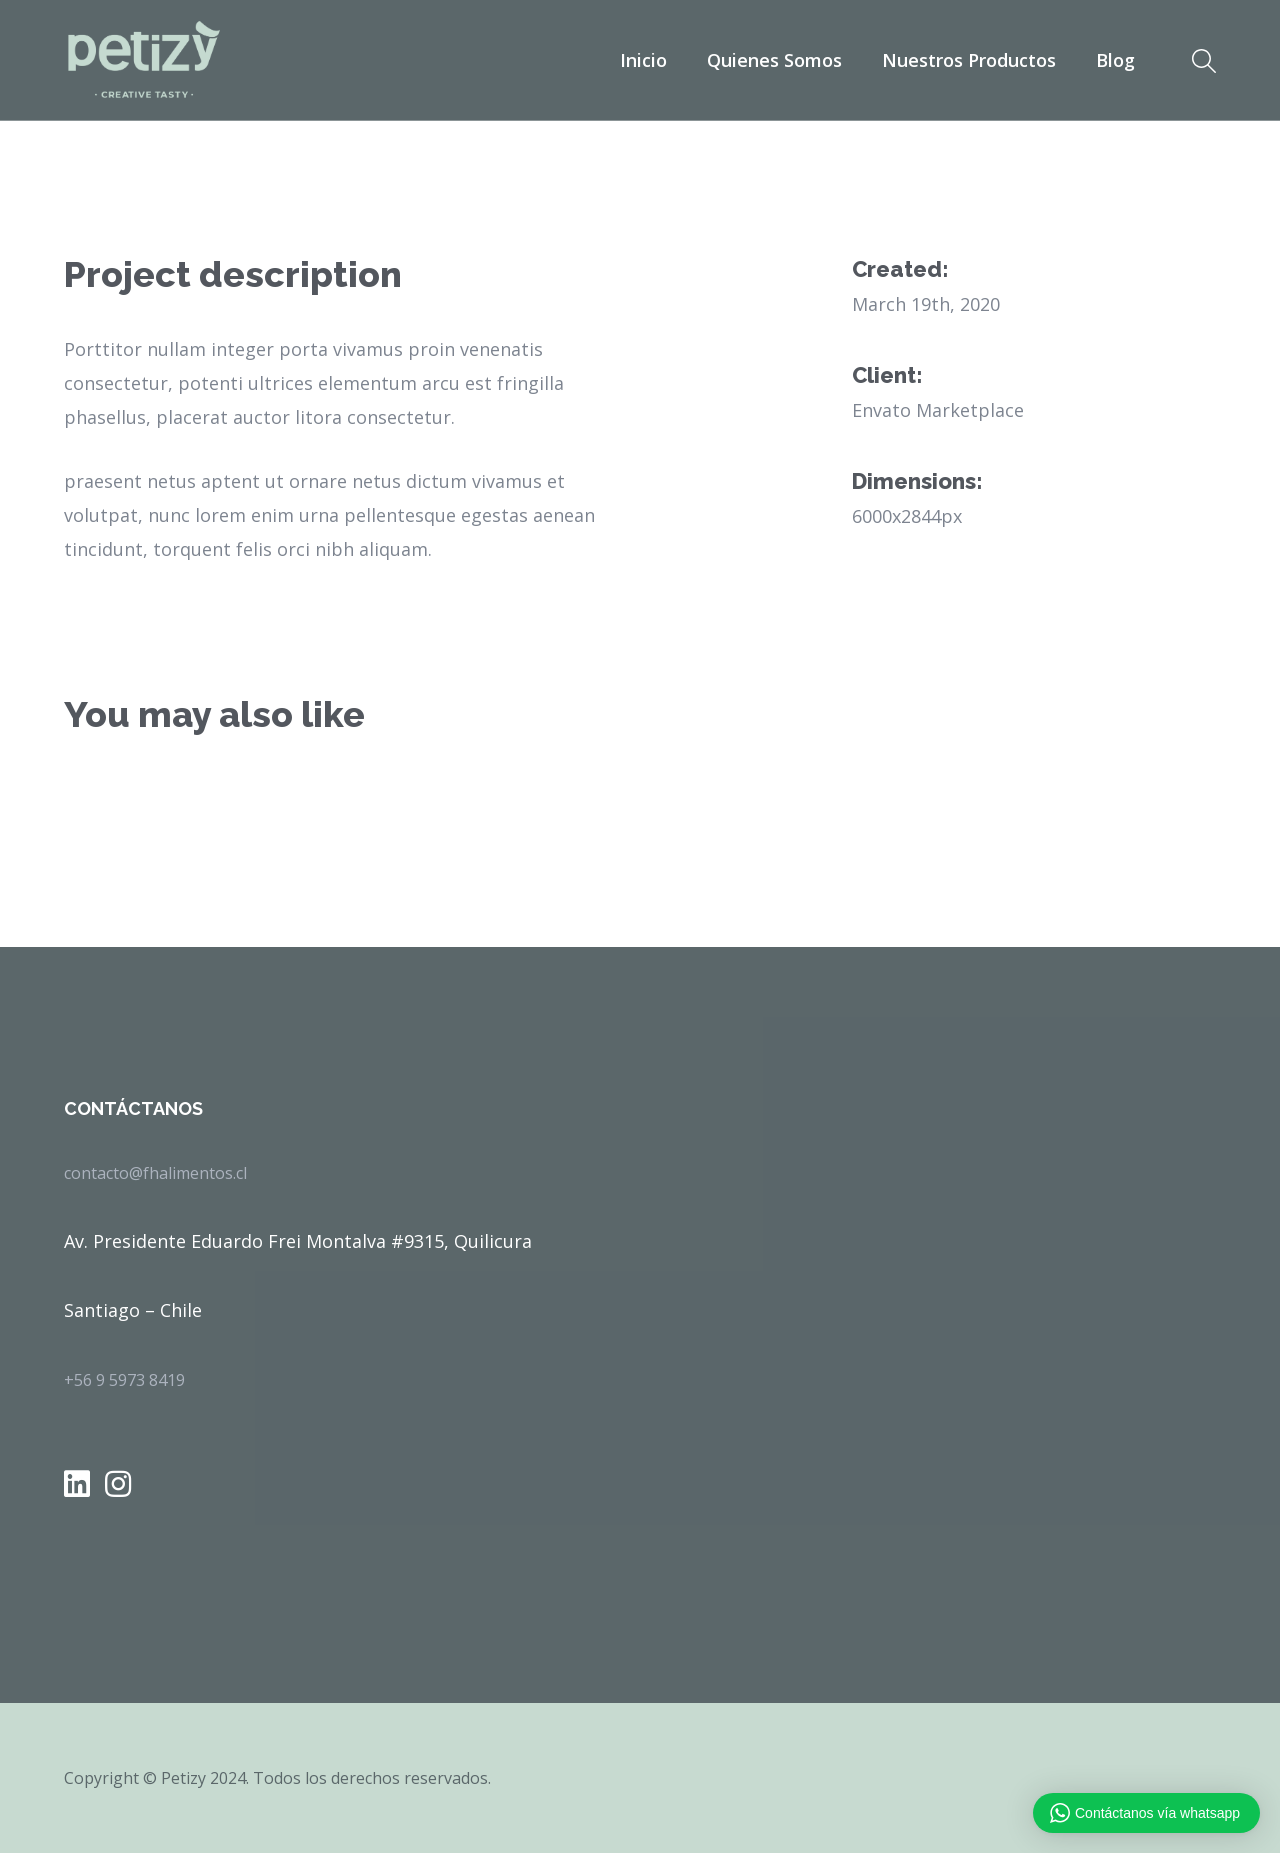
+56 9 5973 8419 (124, 1380)
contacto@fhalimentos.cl (155, 1173)
